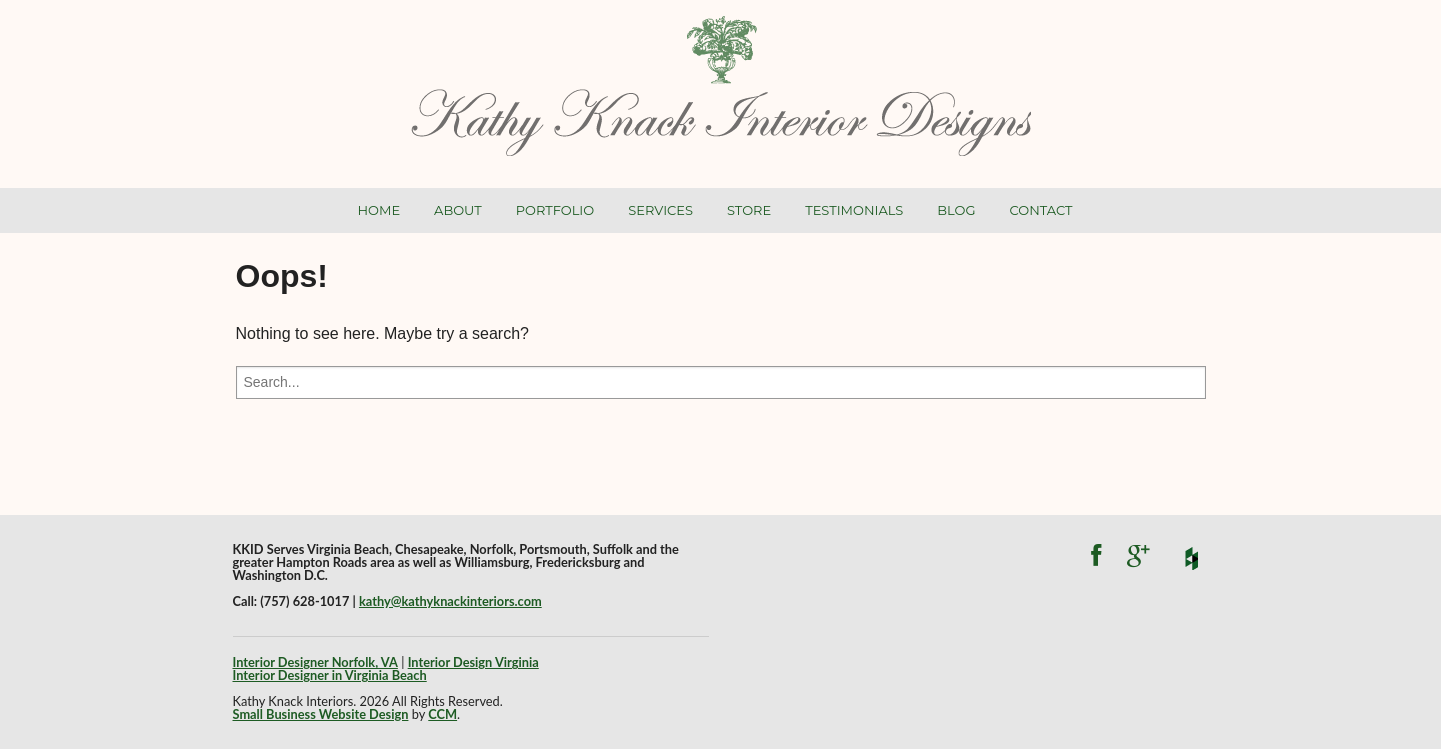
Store (749, 210)
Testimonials (854, 210)
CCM (442, 714)
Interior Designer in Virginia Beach (330, 675)
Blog (956, 210)
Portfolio (555, 210)
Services (660, 210)
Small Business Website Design (321, 714)
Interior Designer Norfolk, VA (315, 662)
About (458, 210)
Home (379, 210)
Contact (1041, 210)
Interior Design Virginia (473, 662)
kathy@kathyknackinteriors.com (450, 601)
